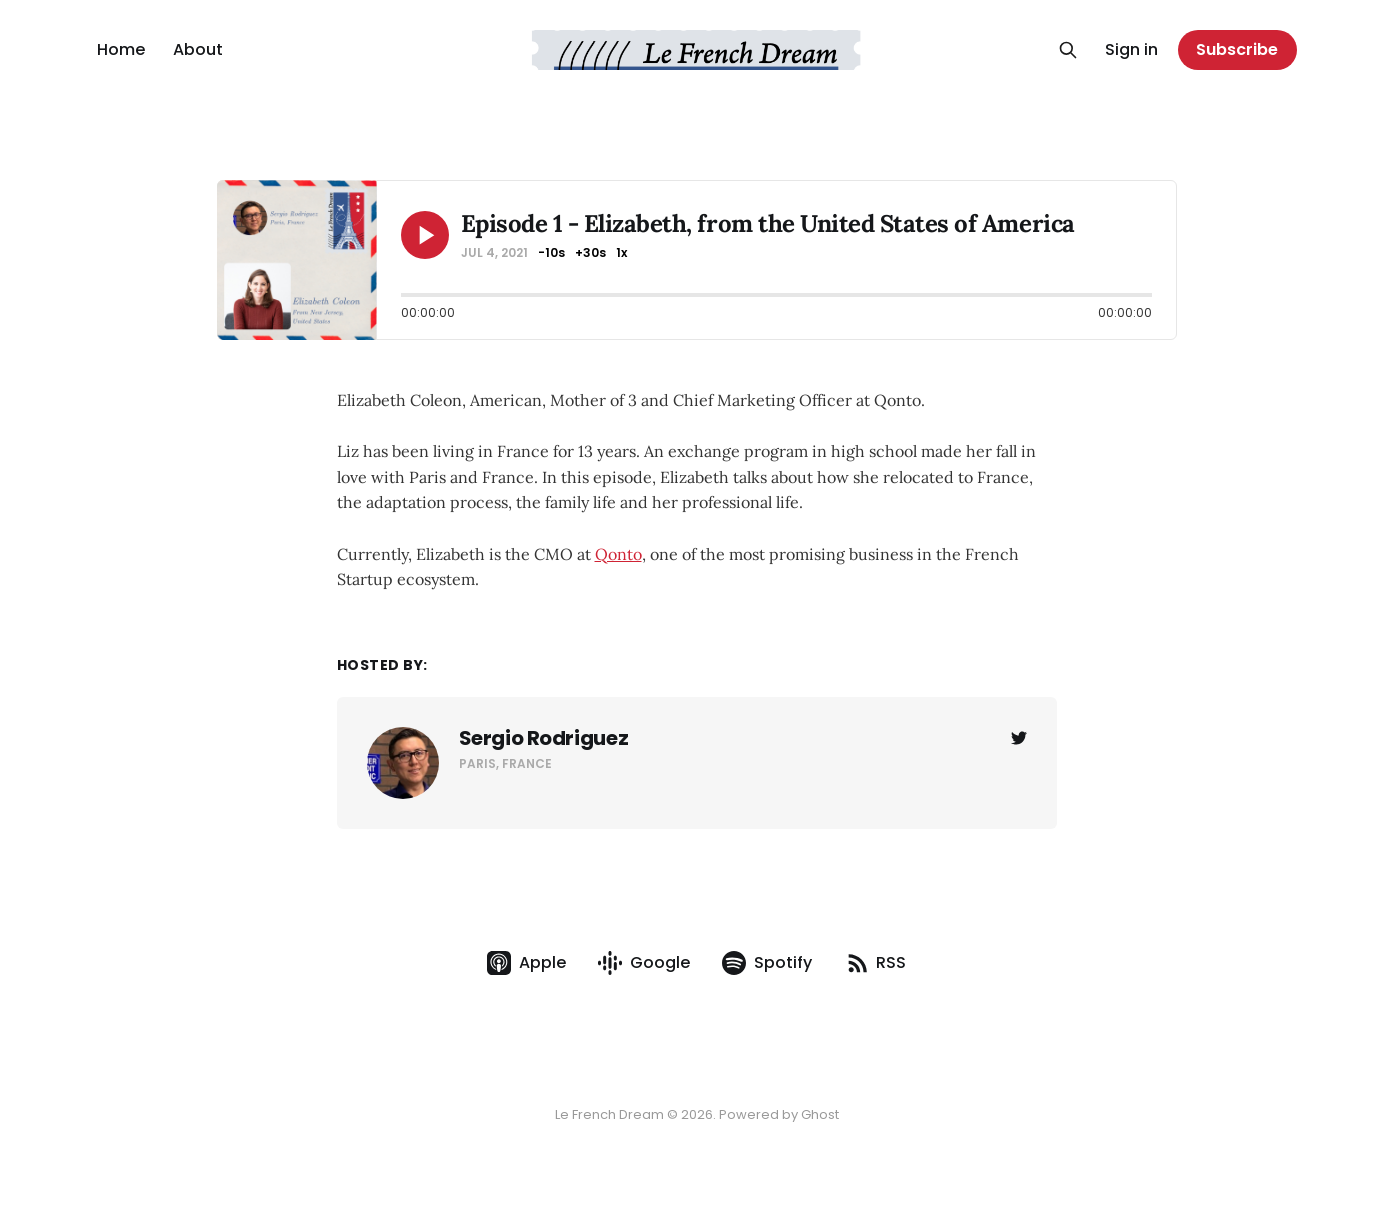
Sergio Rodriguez (544, 738)
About (198, 49)
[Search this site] (1068, 50)
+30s (590, 252)
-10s (551, 252)
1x (621, 252)
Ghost (820, 1114)
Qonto (618, 554)
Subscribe (1237, 49)
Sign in (1131, 49)
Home (121, 49)
